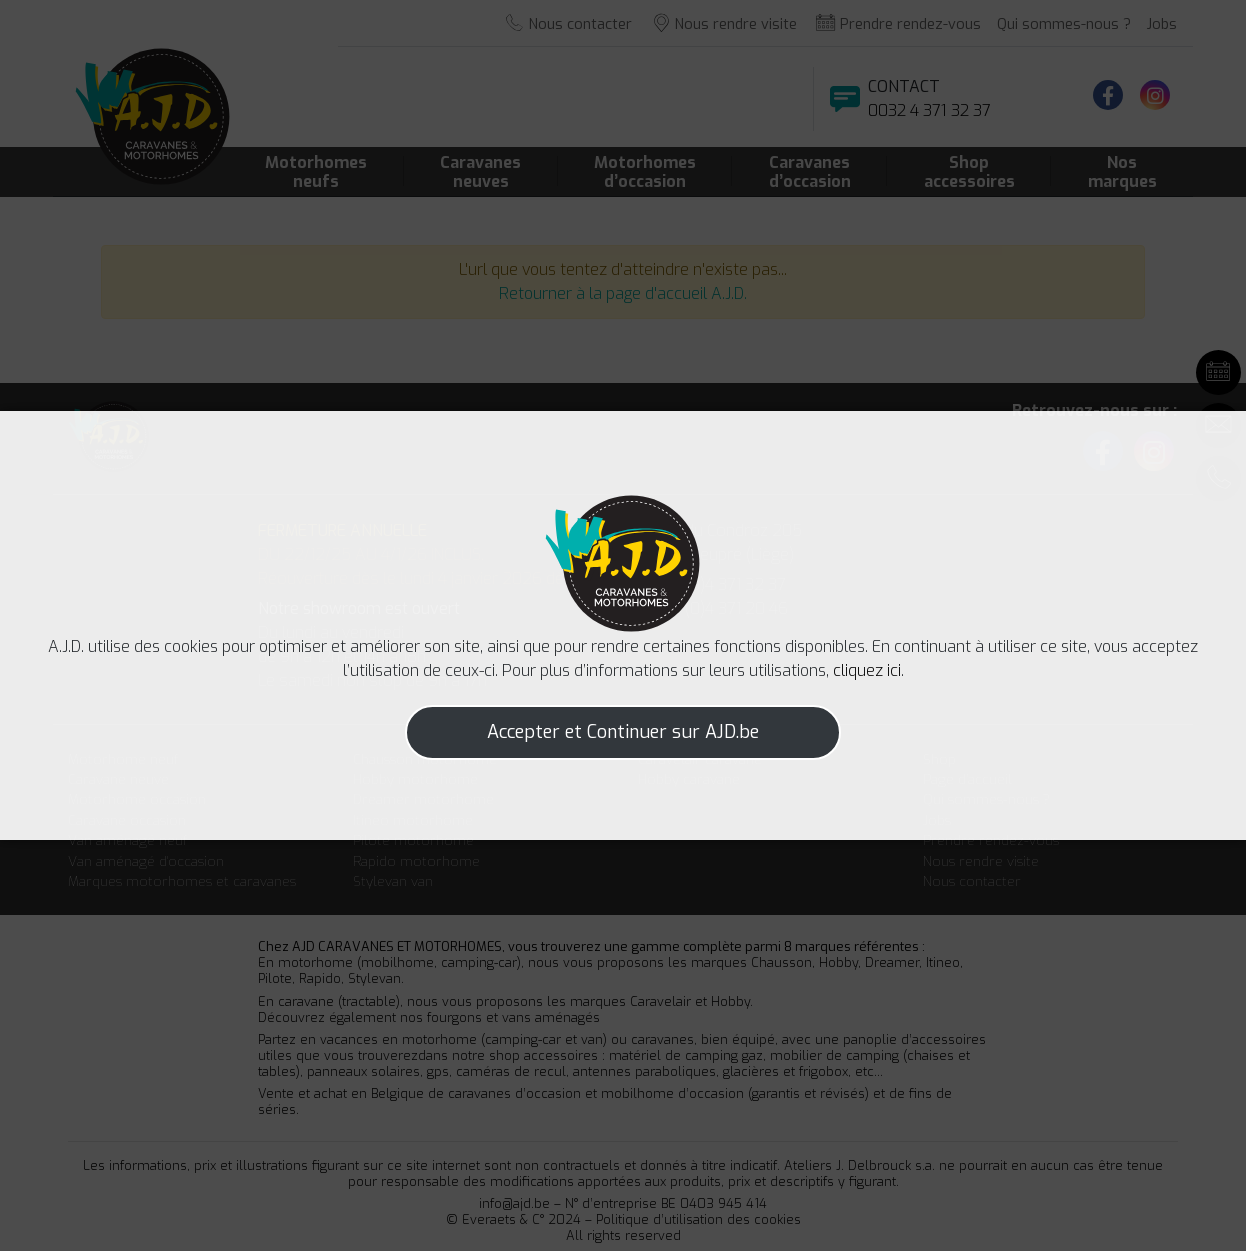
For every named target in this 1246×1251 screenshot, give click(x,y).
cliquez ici (867, 670)
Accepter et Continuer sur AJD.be (623, 732)
